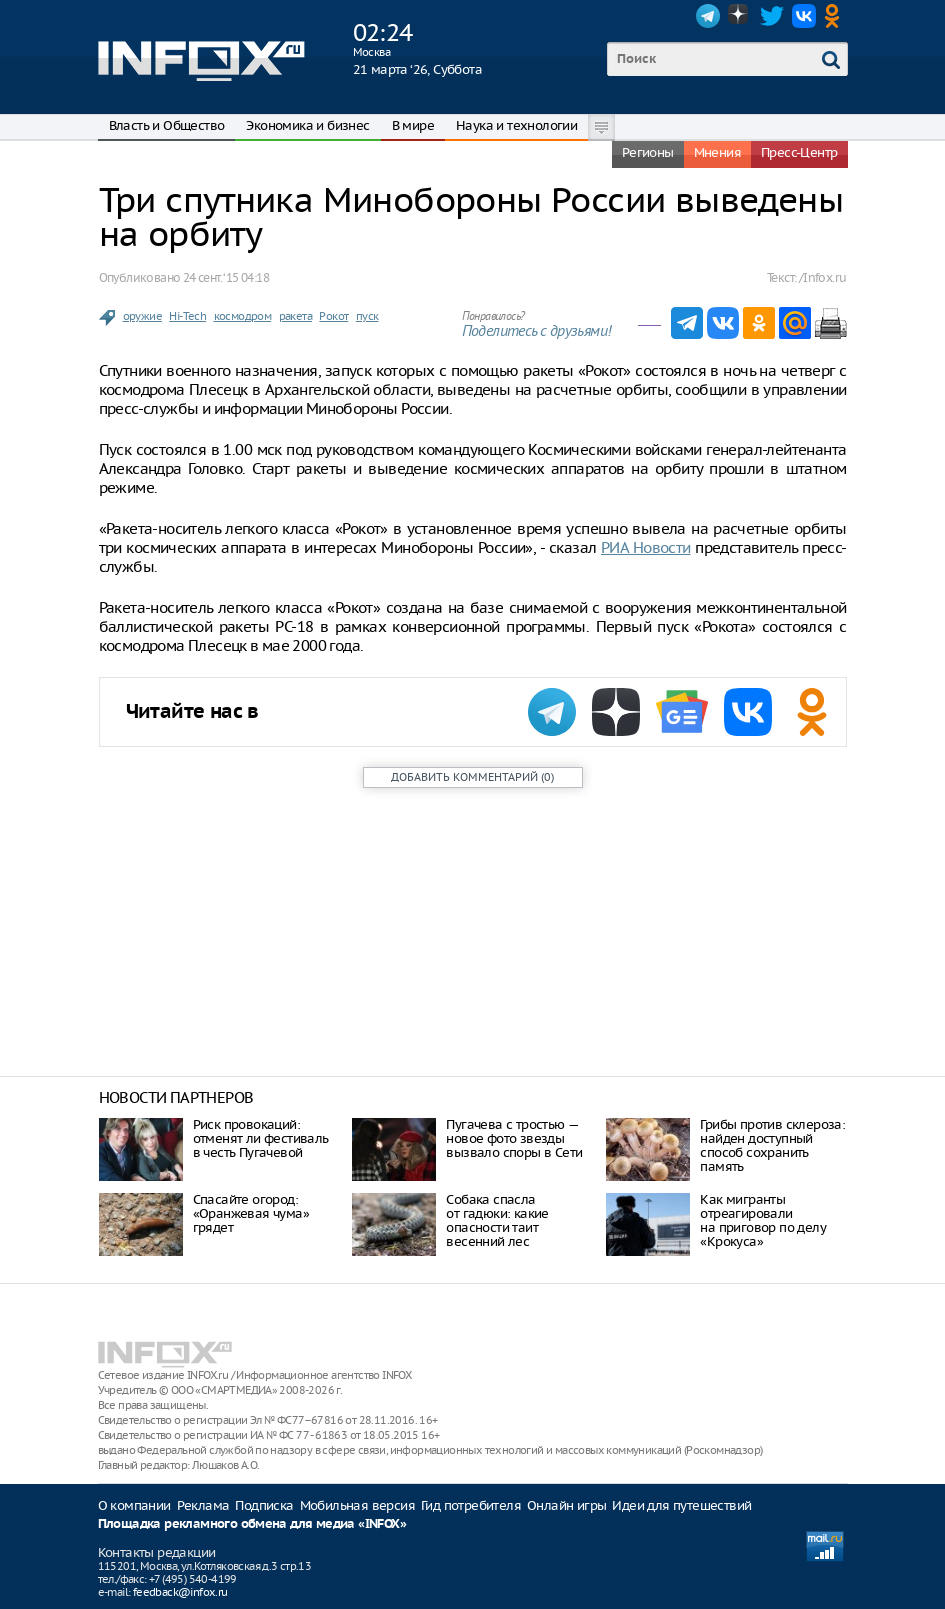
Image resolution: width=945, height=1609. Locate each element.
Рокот (333, 316)
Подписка (264, 1505)
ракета (295, 316)
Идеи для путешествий (681, 1505)
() (472, 777)
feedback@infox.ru (180, 1592)
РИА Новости (646, 547)
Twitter (772, 16)
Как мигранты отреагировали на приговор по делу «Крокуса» (763, 1220)
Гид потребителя (471, 1505)
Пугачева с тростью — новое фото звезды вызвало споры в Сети (514, 1138)
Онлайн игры (566, 1505)
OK (836, 16)
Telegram (708, 16)
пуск (367, 316)
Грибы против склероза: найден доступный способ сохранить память (772, 1145)
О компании (134, 1505)
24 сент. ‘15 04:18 (226, 277)
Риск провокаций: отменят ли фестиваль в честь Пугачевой (261, 1138)
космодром (243, 316)
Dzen (740, 16)
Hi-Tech (187, 316)
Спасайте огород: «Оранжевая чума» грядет (251, 1213)
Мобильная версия (357, 1505)
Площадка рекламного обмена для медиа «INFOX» (252, 1524)
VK (804, 16)
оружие (142, 316)
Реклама (203, 1505)
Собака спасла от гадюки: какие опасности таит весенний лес (497, 1220)
